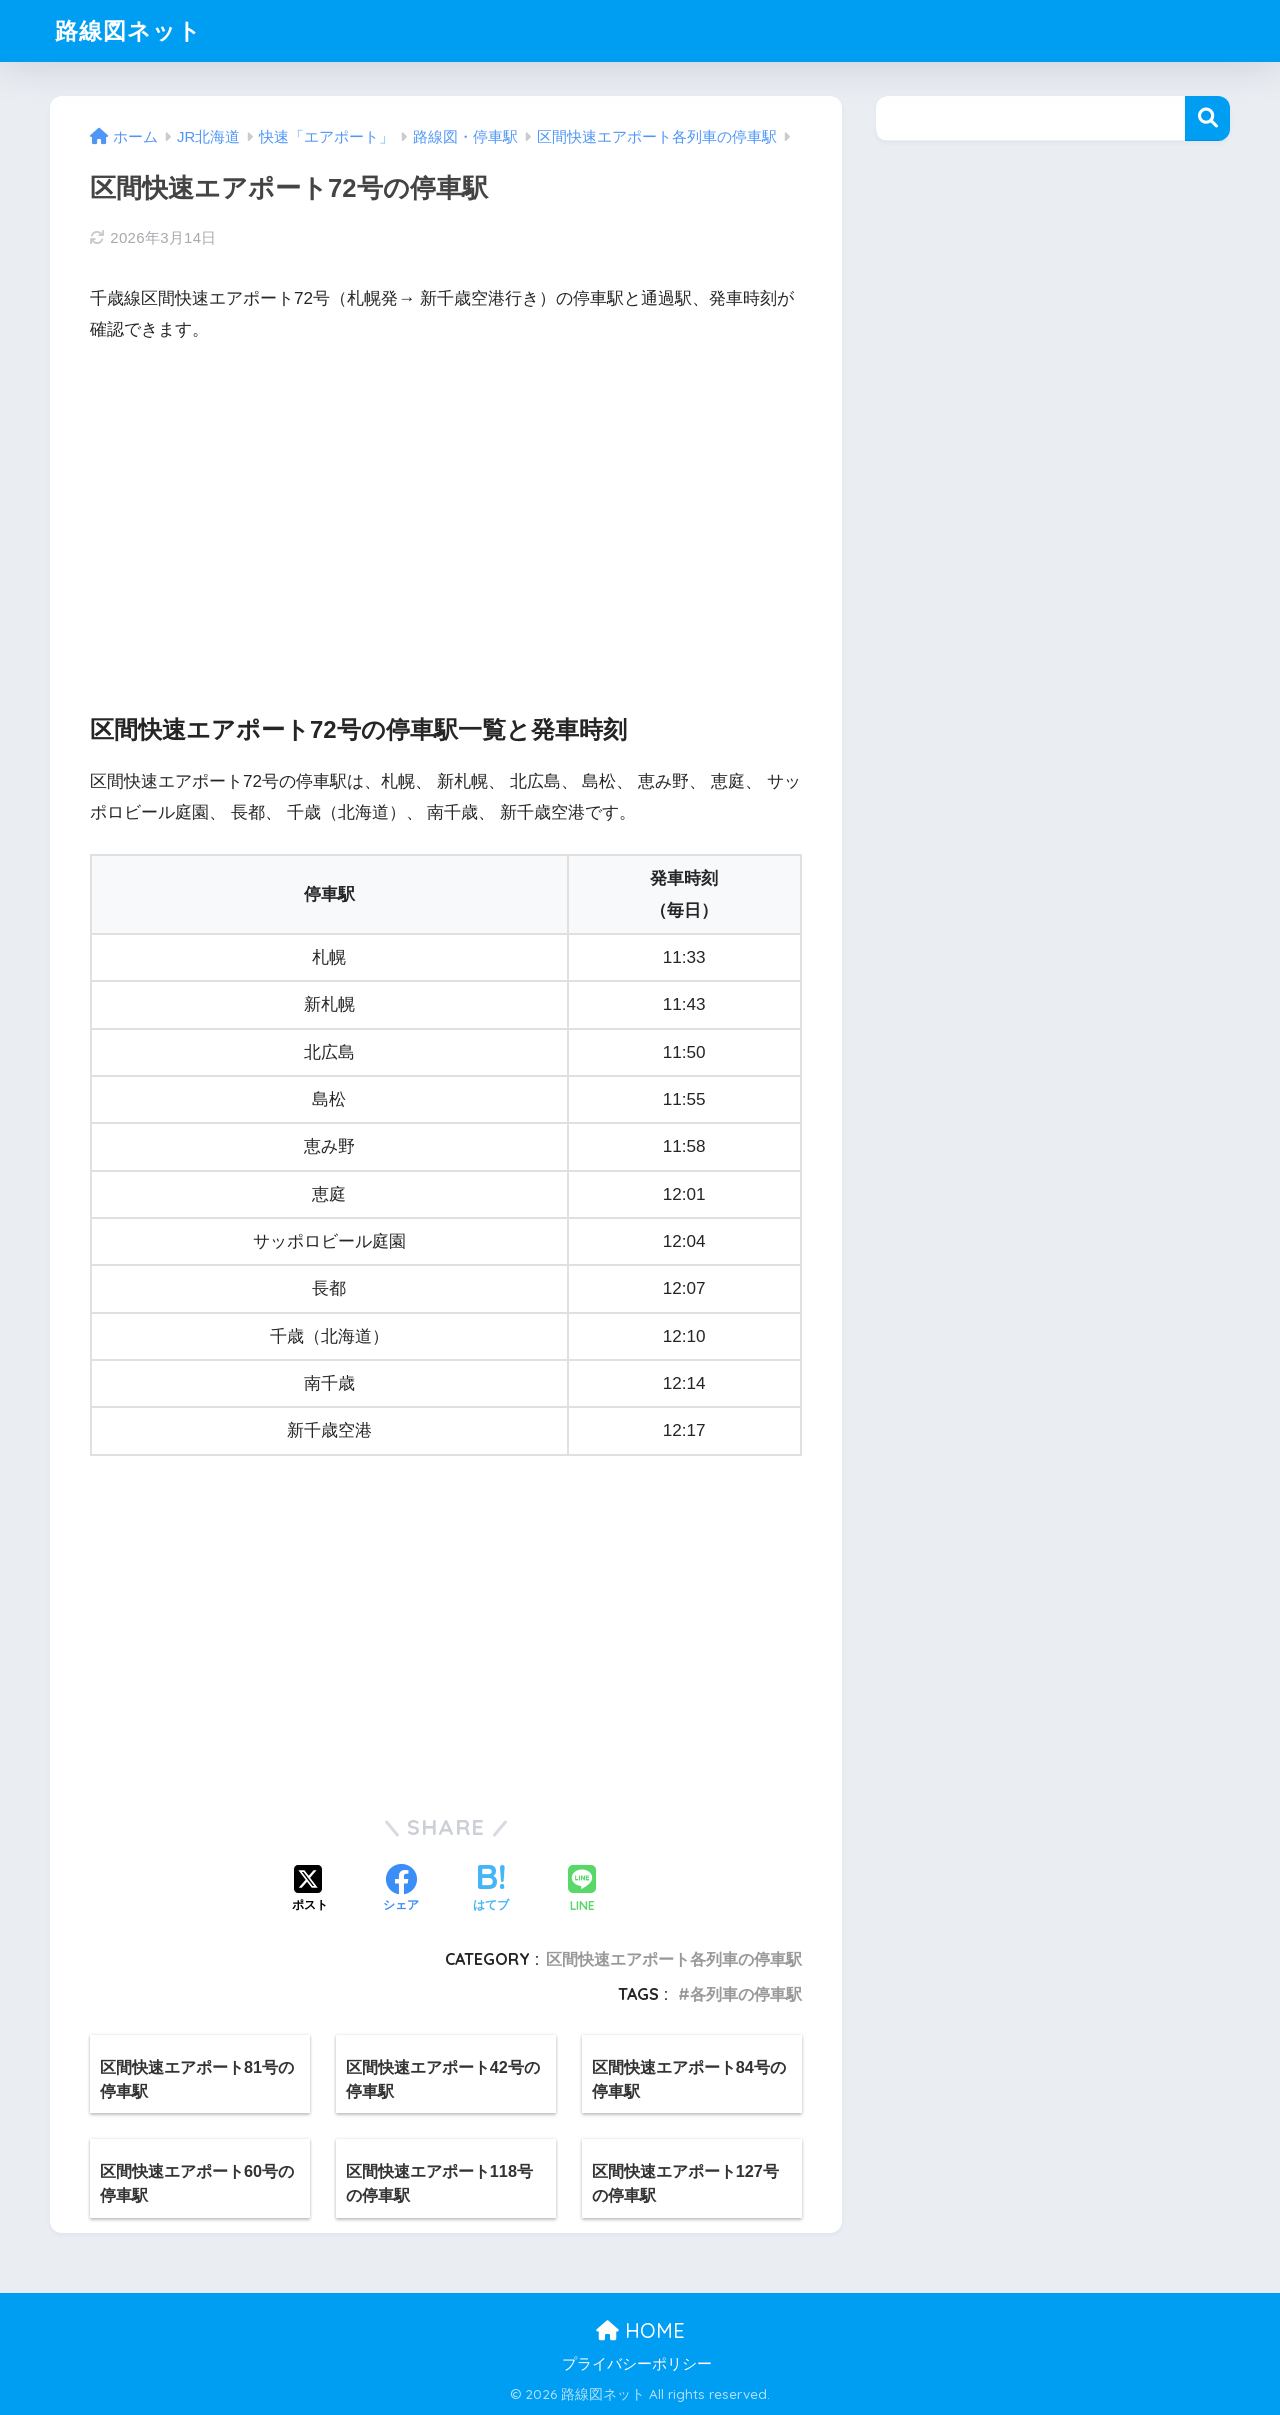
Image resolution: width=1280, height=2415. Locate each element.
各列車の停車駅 (746, 1994)
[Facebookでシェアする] (401, 1890)
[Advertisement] (446, 511)
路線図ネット (128, 30)
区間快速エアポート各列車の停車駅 (674, 1959)
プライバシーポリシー (637, 2364)
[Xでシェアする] (310, 1890)
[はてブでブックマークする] (491, 1890)
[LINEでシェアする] (582, 1890)
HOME (640, 2330)
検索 (1207, 118)
